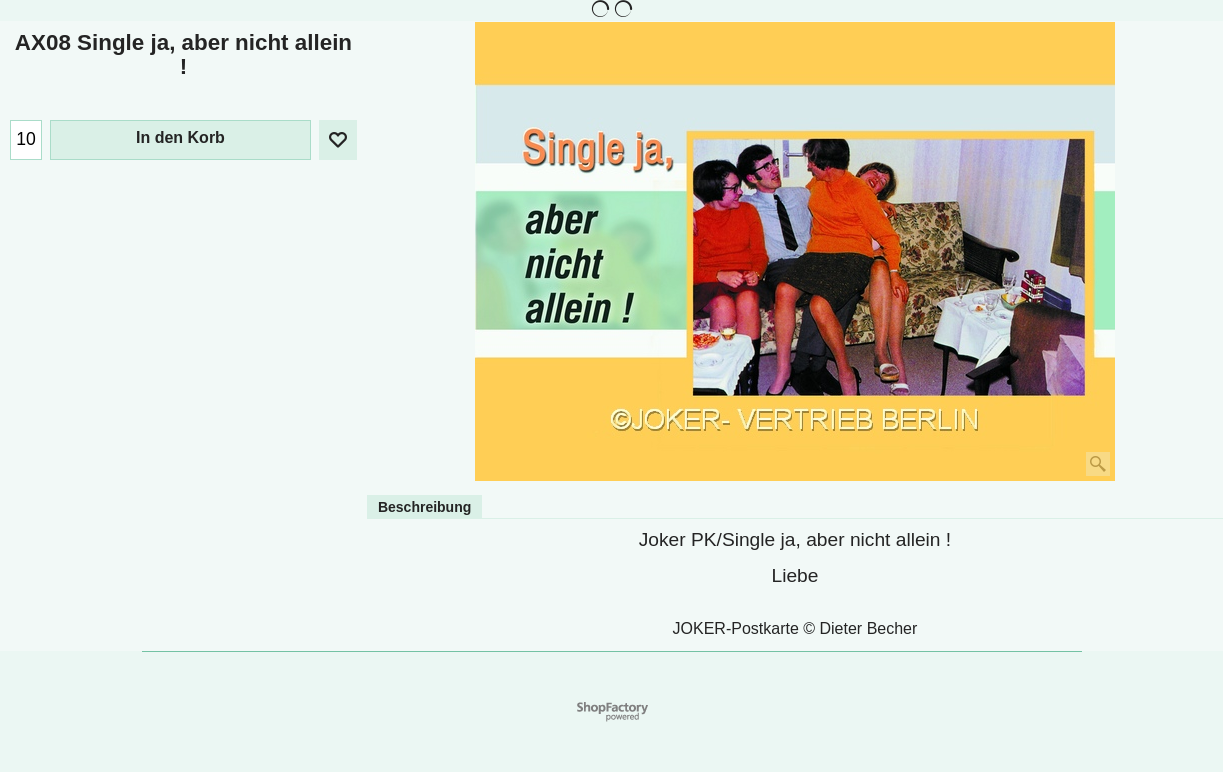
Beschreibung (424, 507)
